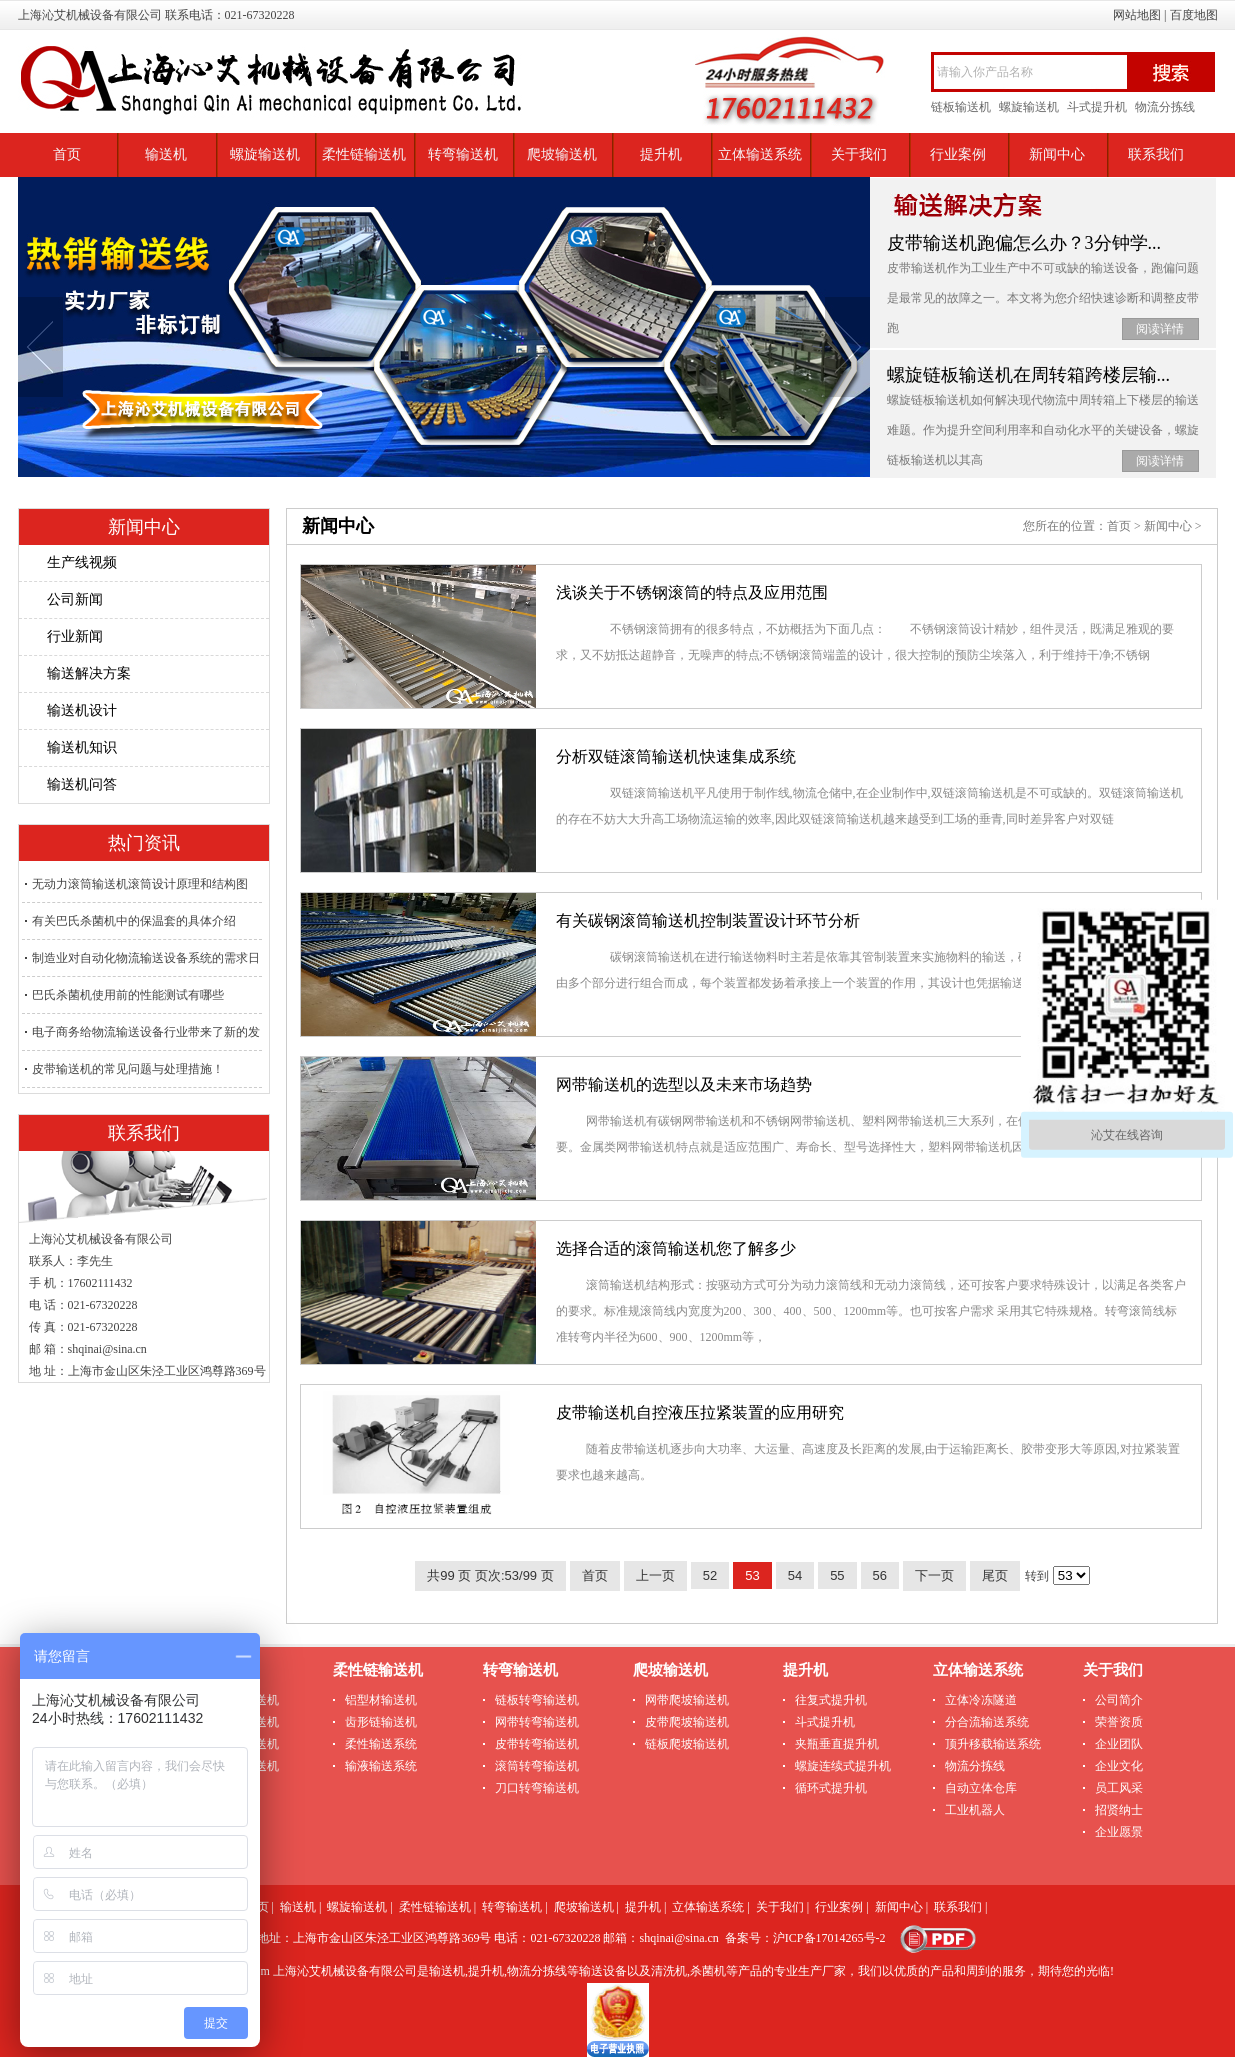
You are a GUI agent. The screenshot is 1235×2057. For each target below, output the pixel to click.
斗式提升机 (1097, 107)
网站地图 (1137, 15)
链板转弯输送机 (537, 1700)
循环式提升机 (831, 1788)
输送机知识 (82, 747)
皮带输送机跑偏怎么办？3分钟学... (1024, 243)
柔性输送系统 (381, 1744)
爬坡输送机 (562, 154)
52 (710, 1575)
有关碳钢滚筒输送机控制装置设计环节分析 (708, 920)
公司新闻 (75, 599)
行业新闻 (75, 636)
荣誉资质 (1119, 1722)
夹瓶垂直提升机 (837, 1744)
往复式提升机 (831, 1700)
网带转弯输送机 (537, 1722)
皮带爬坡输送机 (687, 1722)
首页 (67, 154)
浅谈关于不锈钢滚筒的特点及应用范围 (692, 592)
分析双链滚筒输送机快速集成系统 (676, 756)
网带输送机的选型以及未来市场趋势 (684, 1084)
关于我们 (859, 154)
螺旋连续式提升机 (843, 1766)
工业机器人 (975, 1810)
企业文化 (1119, 1766)
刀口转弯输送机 (537, 1788)
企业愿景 (1119, 1832)
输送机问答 (82, 784)
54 (795, 1575)
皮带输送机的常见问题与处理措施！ (128, 1069)
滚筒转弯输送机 (537, 1766)
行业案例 (958, 154)
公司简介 (1119, 1700)
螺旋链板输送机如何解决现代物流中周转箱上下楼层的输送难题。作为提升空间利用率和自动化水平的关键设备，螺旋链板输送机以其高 (1043, 430)
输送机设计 (82, 710)
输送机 (166, 154)
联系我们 (1156, 154)
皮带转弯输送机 (537, 1744)
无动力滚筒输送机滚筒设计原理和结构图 (140, 884)
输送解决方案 (89, 673)
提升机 (661, 154)
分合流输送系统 (987, 1722)
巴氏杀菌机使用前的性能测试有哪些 (128, 995)
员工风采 (1119, 1788)
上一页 (655, 1575)
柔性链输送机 (364, 154)
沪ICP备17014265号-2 (829, 1938)
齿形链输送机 (381, 1722)
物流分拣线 (1165, 107)
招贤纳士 (1119, 1810)
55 (837, 1575)
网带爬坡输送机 (687, 1700)
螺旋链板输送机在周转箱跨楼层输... (1029, 375)
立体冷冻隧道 (981, 1700)
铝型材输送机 (381, 1700)
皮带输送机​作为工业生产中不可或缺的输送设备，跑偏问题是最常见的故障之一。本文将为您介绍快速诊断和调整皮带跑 (1043, 298)
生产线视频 (82, 562)
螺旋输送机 (1029, 107)
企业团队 (1119, 1744)
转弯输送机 (463, 154)
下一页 (934, 1575)
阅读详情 (1160, 329)
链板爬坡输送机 (687, 1744)
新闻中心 (1057, 154)
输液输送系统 (381, 1766)
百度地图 (1194, 15)
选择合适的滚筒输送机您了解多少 (676, 1248)
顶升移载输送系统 (993, 1744)
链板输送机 (961, 107)
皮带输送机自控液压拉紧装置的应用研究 (700, 1412)
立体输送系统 (760, 154)
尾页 (995, 1575)
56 (880, 1575)
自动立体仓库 (981, 1788)
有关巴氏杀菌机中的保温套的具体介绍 (134, 921)
